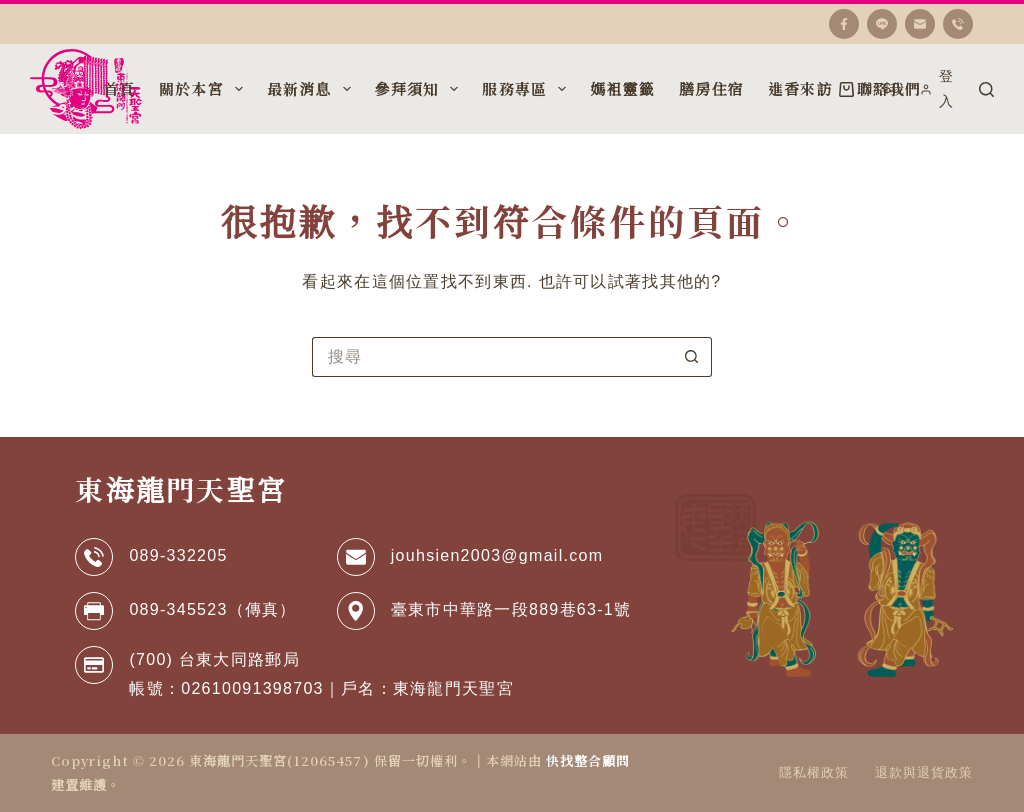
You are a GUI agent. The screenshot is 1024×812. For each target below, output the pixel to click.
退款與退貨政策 (924, 772)
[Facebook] (844, 24)
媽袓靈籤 (622, 88)
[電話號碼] (958, 24)
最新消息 (311, 89)
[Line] (882, 24)
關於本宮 (203, 89)
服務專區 (526, 89)
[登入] (940, 89)
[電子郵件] (920, 24)
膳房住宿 (711, 88)
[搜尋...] (492, 357)
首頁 (119, 88)
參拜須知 (419, 89)
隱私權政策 (814, 772)
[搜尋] (986, 89)
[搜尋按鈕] (692, 357)
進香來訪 (800, 88)
